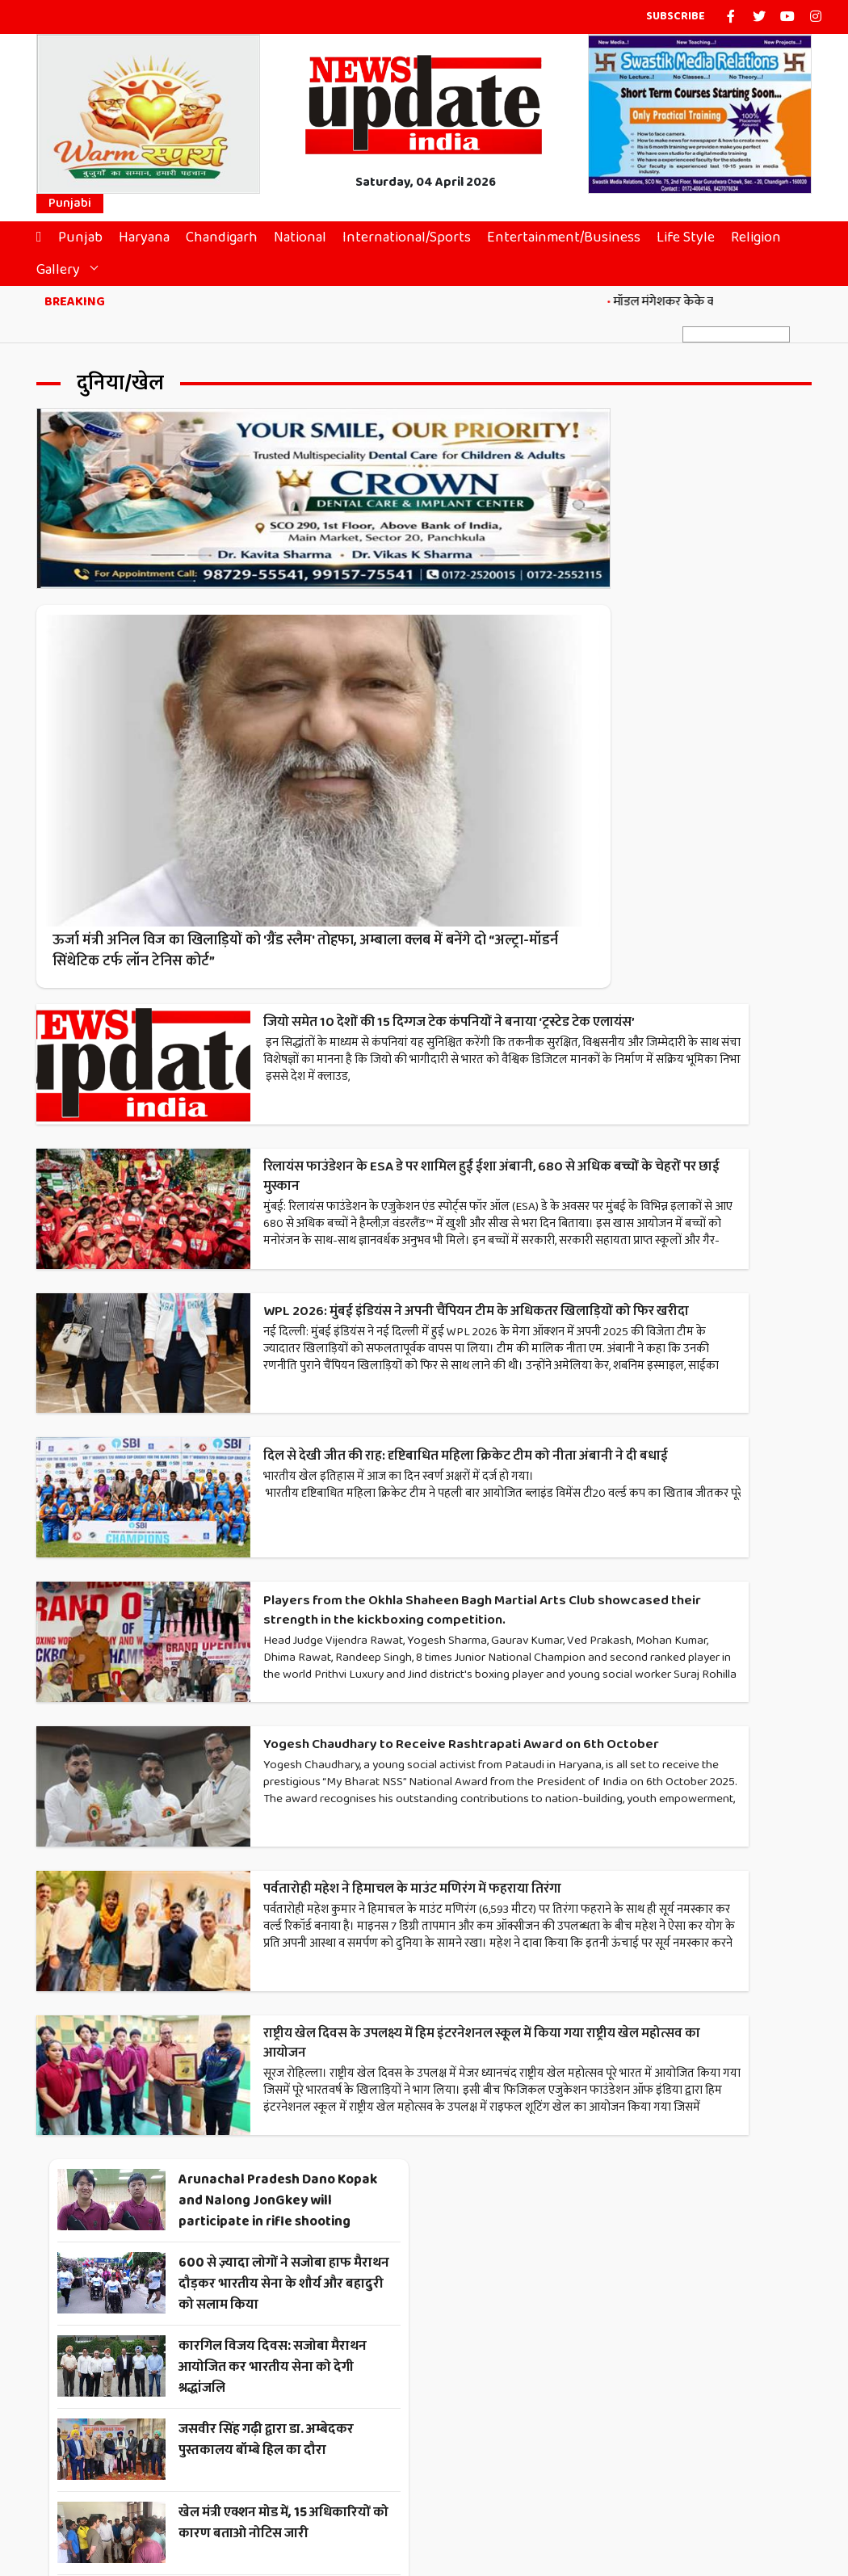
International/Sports (415, 241)
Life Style (694, 241)
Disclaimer (586, 2511)
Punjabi (69, 206)
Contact (317, 2511)
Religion (764, 241)
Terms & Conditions (405, 2511)
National (308, 241)
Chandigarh (230, 241)
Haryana (152, 241)
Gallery (66, 273)
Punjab (88, 241)
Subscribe (675, 16)
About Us (257, 2511)
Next (510, 2162)
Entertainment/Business (572, 241)
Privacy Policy (507, 2511)
